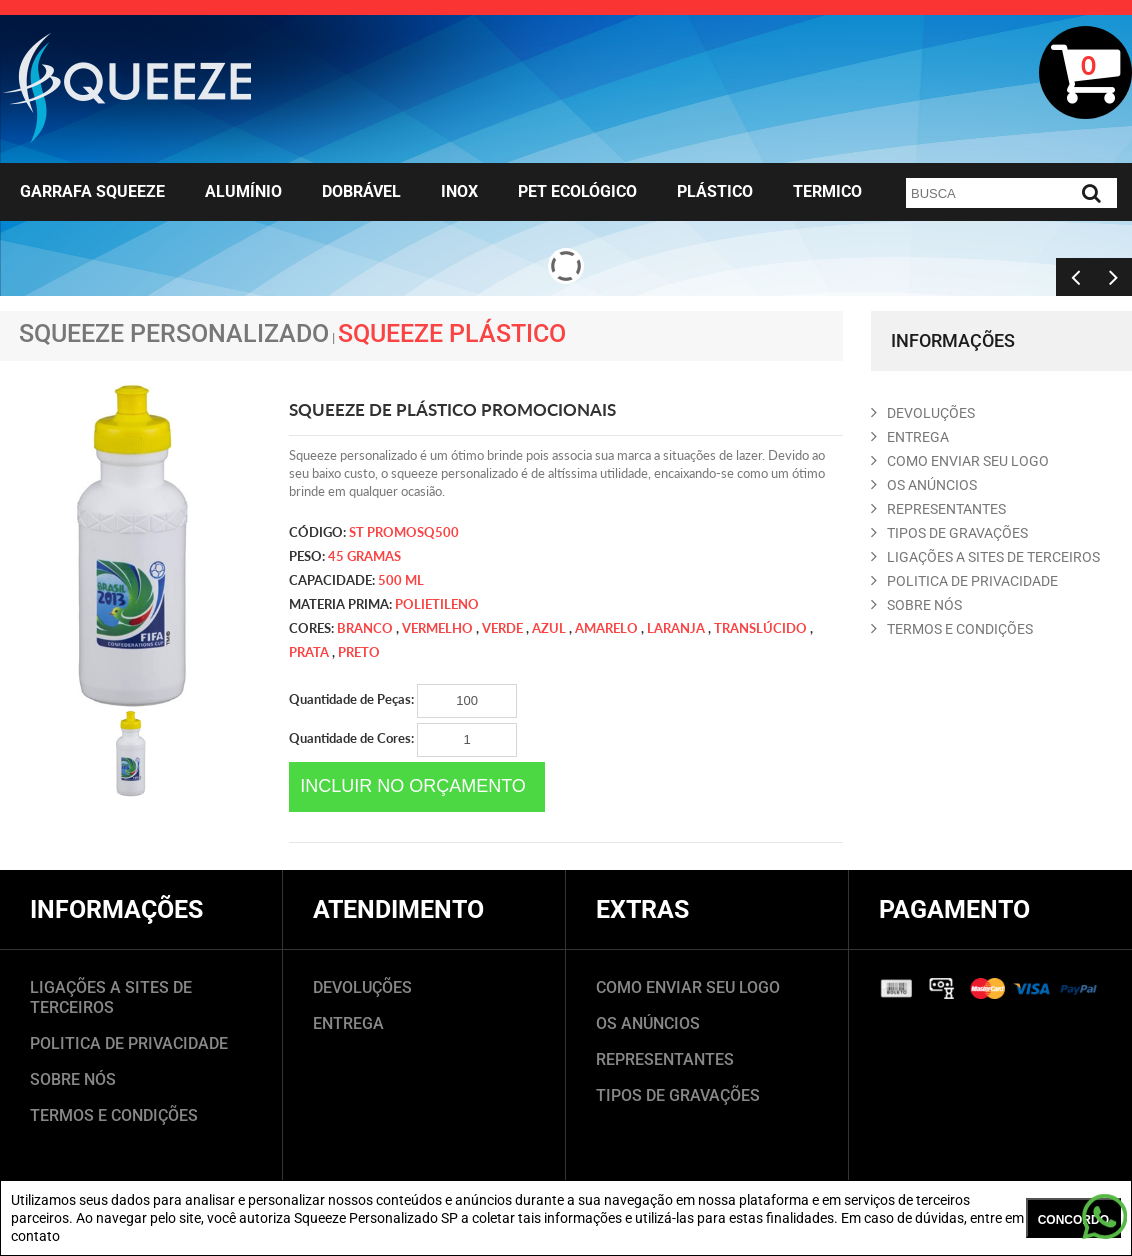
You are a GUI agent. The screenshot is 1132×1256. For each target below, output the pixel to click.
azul (549, 628)
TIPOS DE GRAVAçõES (949, 533)
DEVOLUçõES (923, 413)
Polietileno (437, 604)
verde (502, 628)
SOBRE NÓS (73, 1079)
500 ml (401, 580)
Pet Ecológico (577, 191)
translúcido (760, 628)
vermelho (437, 628)
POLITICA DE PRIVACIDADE (964, 581)
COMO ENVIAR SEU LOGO (960, 461)
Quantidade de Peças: (403, 701)
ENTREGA (910, 437)
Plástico (715, 191)
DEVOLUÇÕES (362, 987)
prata (309, 652)
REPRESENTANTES (938, 509)
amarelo (606, 628)
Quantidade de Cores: (403, 740)
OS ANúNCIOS (924, 485)
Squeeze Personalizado (174, 333)
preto (359, 652)
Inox (459, 191)
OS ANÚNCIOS (648, 1023)
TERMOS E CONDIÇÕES (114, 1115)
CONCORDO (1073, 1220)
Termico (827, 191)
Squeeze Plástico (452, 333)
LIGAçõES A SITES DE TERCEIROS (985, 557)
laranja (676, 628)
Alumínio (243, 191)
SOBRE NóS (916, 605)
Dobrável (361, 191)
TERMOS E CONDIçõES (952, 629)
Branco (365, 628)
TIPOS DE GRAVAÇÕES (678, 1095)
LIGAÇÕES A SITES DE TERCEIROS (111, 997)
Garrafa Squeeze (92, 191)
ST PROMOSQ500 (404, 532)
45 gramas (364, 556)
